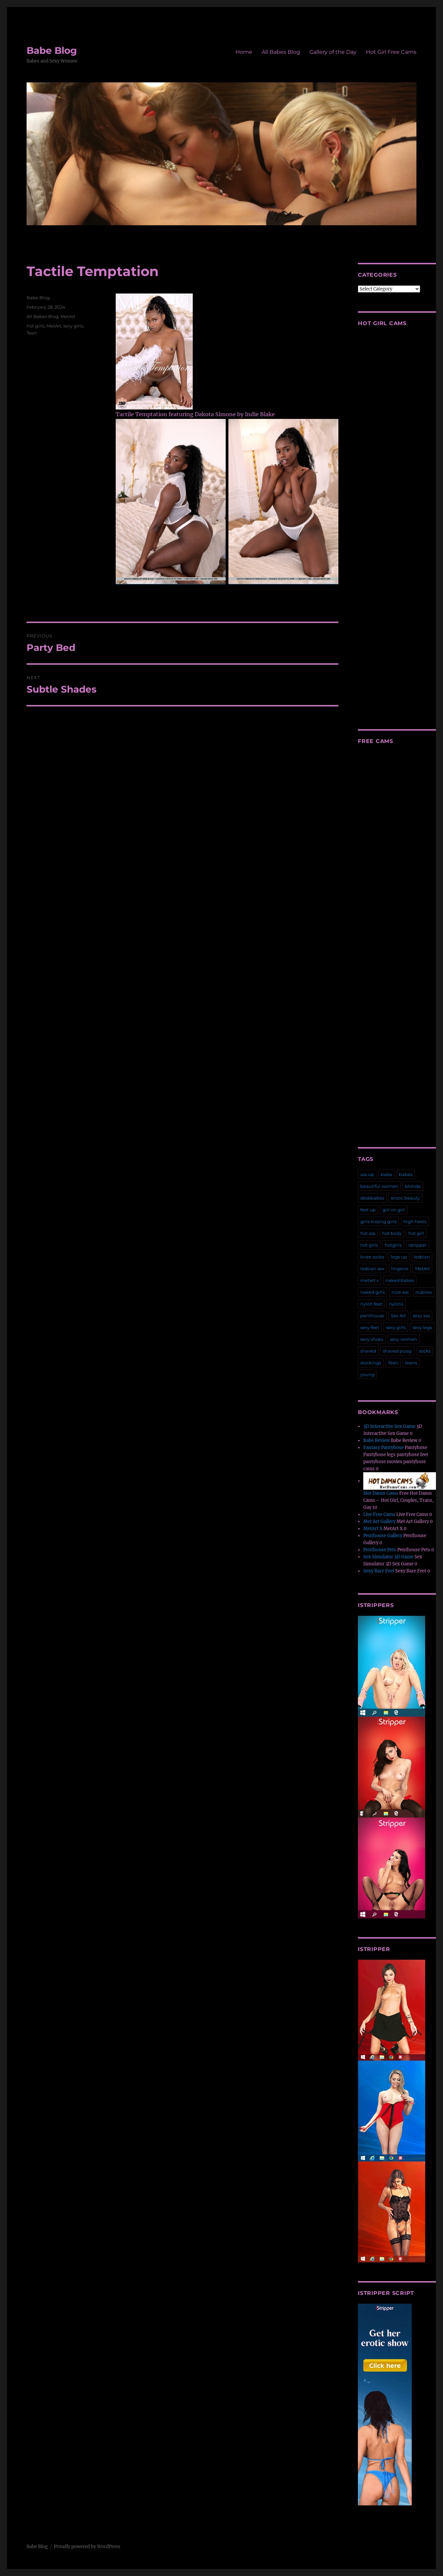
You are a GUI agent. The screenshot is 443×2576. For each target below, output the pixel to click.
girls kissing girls (378, 1221)
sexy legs (422, 1327)
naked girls (372, 1292)
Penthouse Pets (379, 1550)
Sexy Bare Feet (378, 1571)
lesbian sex (372, 1268)
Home (243, 52)
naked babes (399, 1280)
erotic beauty (405, 1198)
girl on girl (393, 1209)
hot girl (416, 1233)
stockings (370, 1362)
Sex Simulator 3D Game (388, 1557)
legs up (399, 1256)
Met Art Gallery (379, 1521)
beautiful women (379, 1186)
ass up (367, 1174)
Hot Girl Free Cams (391, 52)
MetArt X (372, 1528)
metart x (369, 1280)
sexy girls (73, 325)
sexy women (403, 1339)
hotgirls (393, 1245)
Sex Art (398, 1315)
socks (425, 1351)
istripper (417, 1245)
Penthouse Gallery (382, 1535)
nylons (396, 1303)
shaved (368, 1351)
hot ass (367, 1233)
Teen (32, 333)
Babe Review (376, 1440)
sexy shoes (371, 1339)
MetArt (68, 316)
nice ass (400, 1292)
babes (405, 1174)
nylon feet (371, 1303)
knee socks (372, 1256)
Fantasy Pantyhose (383, 1447)
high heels (415, 1221)
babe (386, 1174)
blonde (413, 1186)
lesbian (422, 1256)
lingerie (399, 1268)
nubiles (423, 1292)
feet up (368, 1209)
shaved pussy (397, 1351)
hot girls (35, 325)
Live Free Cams (379, 1514)
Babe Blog (52, 50)
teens (411, 1362)
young (367, 1374)
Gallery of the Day (333, 52)
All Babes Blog (281, 52)
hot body (392, 1233)
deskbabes (372, 1198)
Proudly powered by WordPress (87, 2546)
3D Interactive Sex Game (389, 1426)
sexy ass (421, 1315)
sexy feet (369, 1327)
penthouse (372, 1315)
